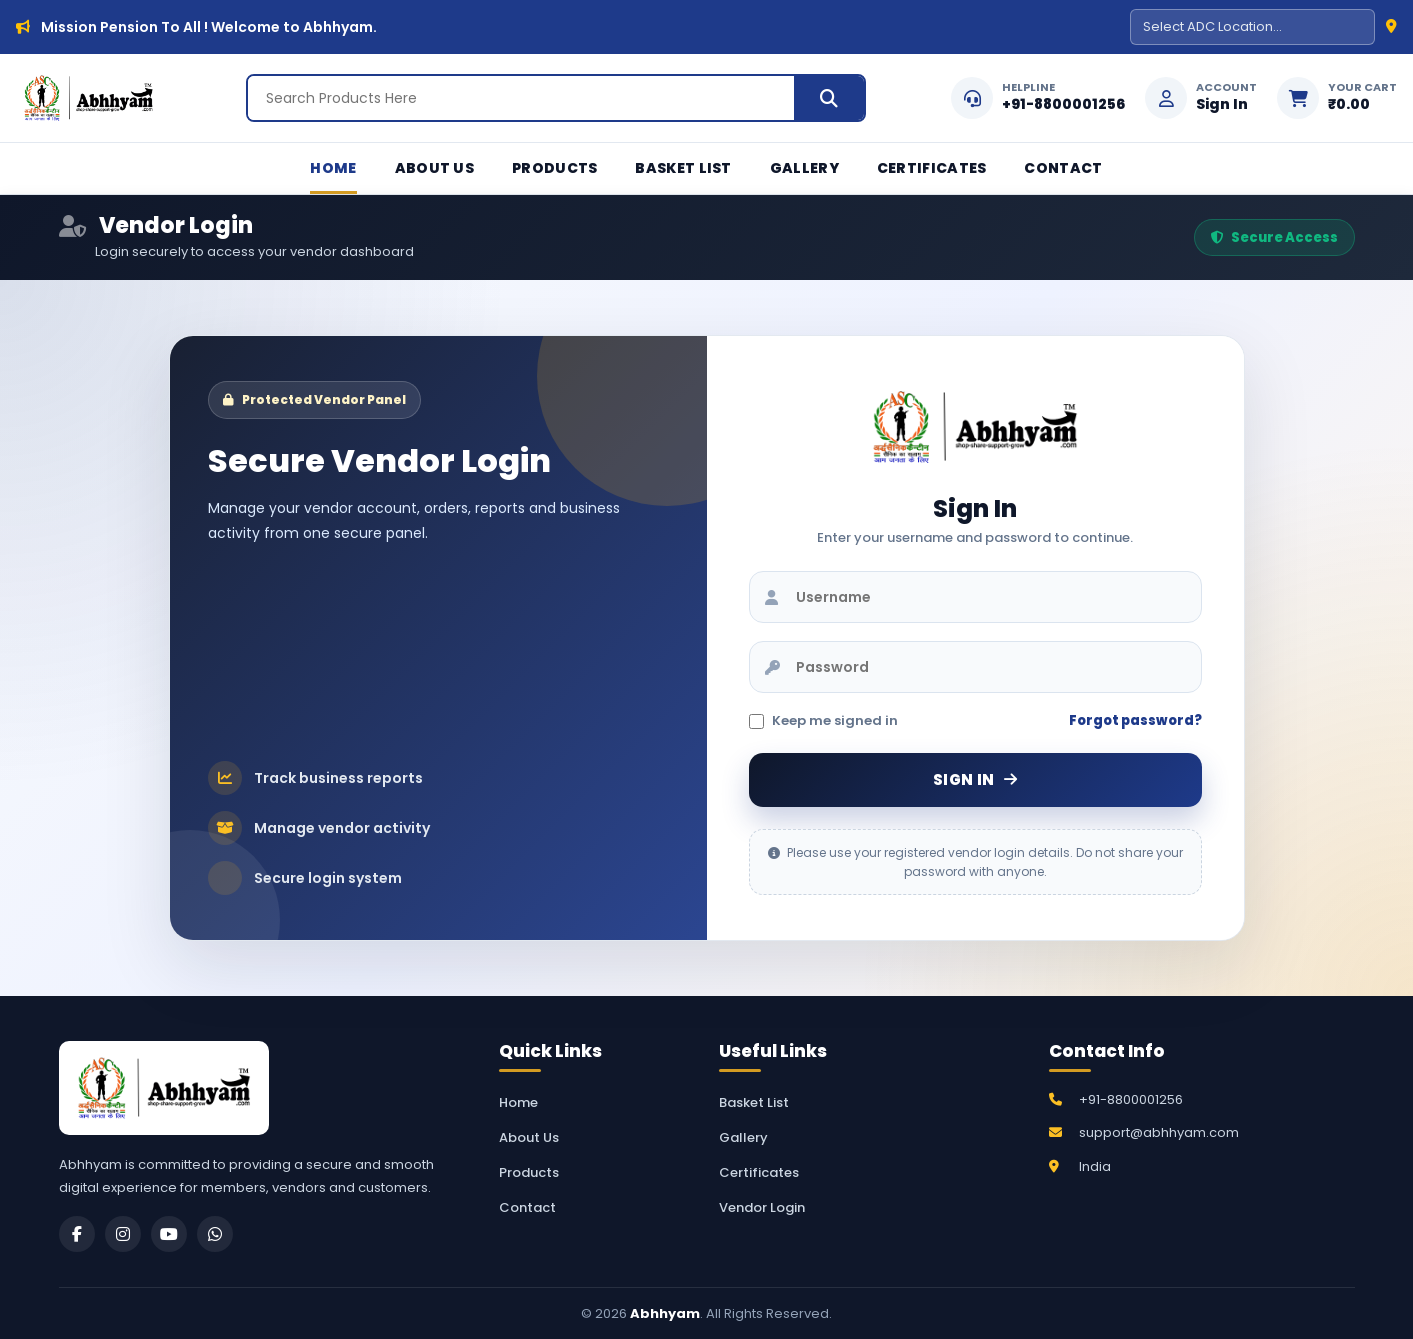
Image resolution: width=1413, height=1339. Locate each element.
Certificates (932, 168)
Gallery (804, 168)
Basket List (683, 168)
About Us (434, 168)
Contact (1063, 168)
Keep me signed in (823, 720)
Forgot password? (1135, 720)
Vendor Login (762, 1207)
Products (554, 168)
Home (333, 168)
